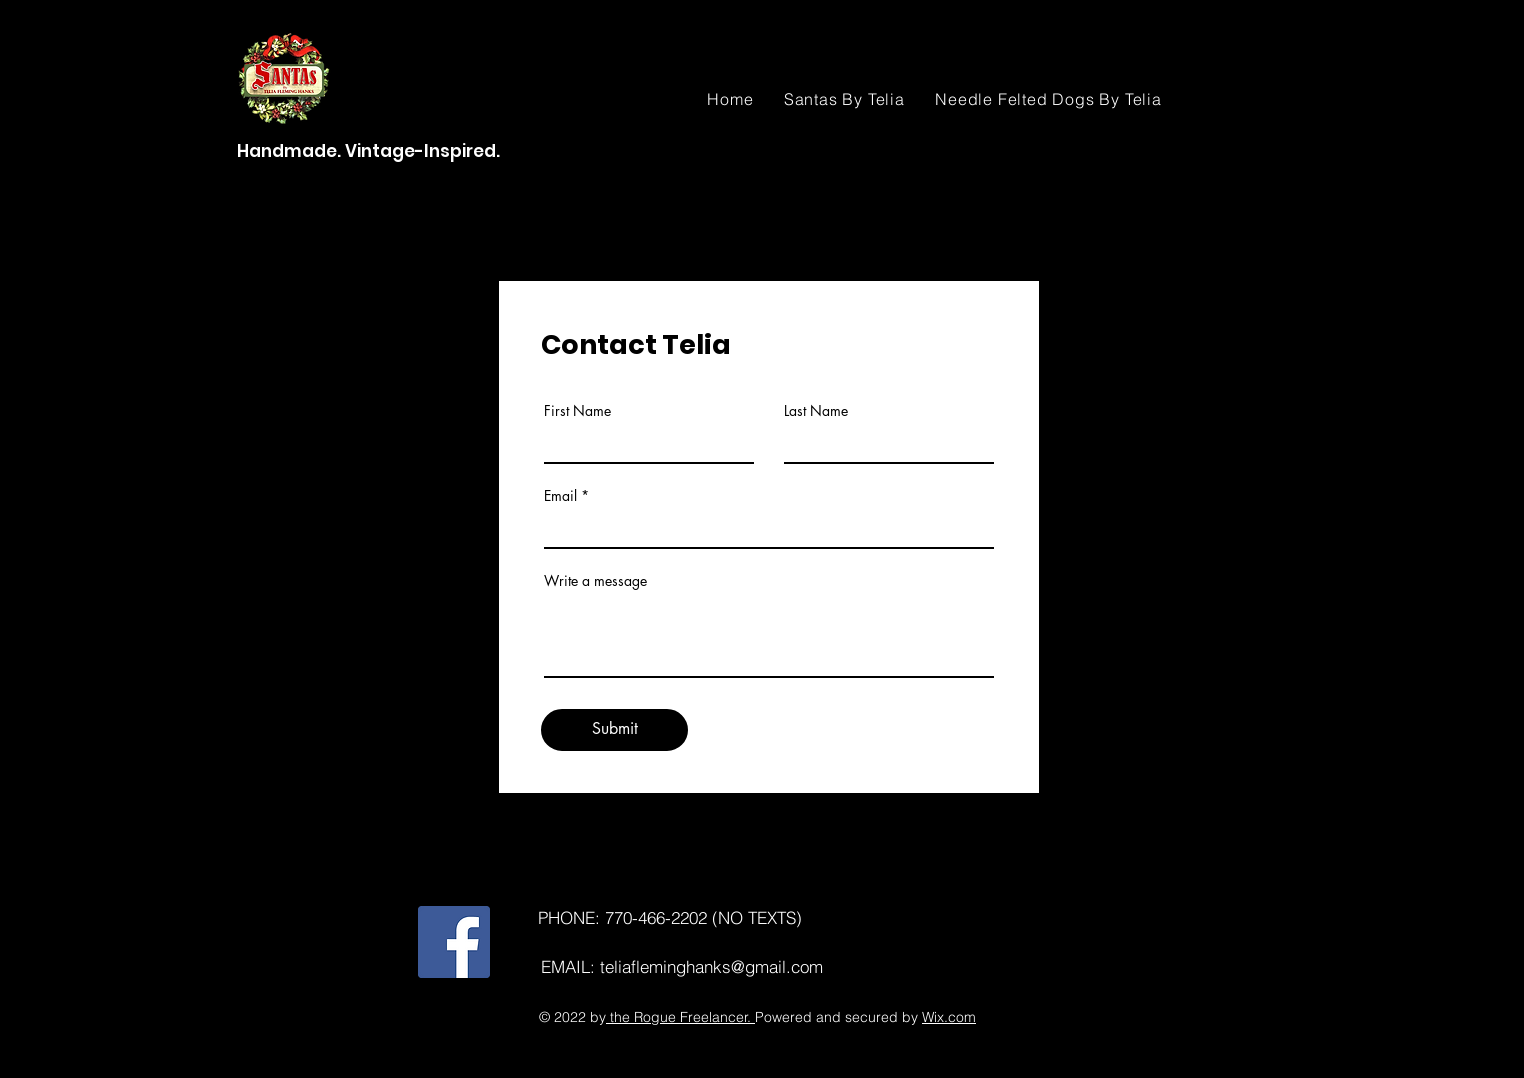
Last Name (816, 411)
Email (560, 496)
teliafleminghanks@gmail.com (711, 966)
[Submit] (614, 730)
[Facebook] (454, 942)
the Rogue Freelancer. (680, 1017)
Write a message (595, 581)
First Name (577, 411)
